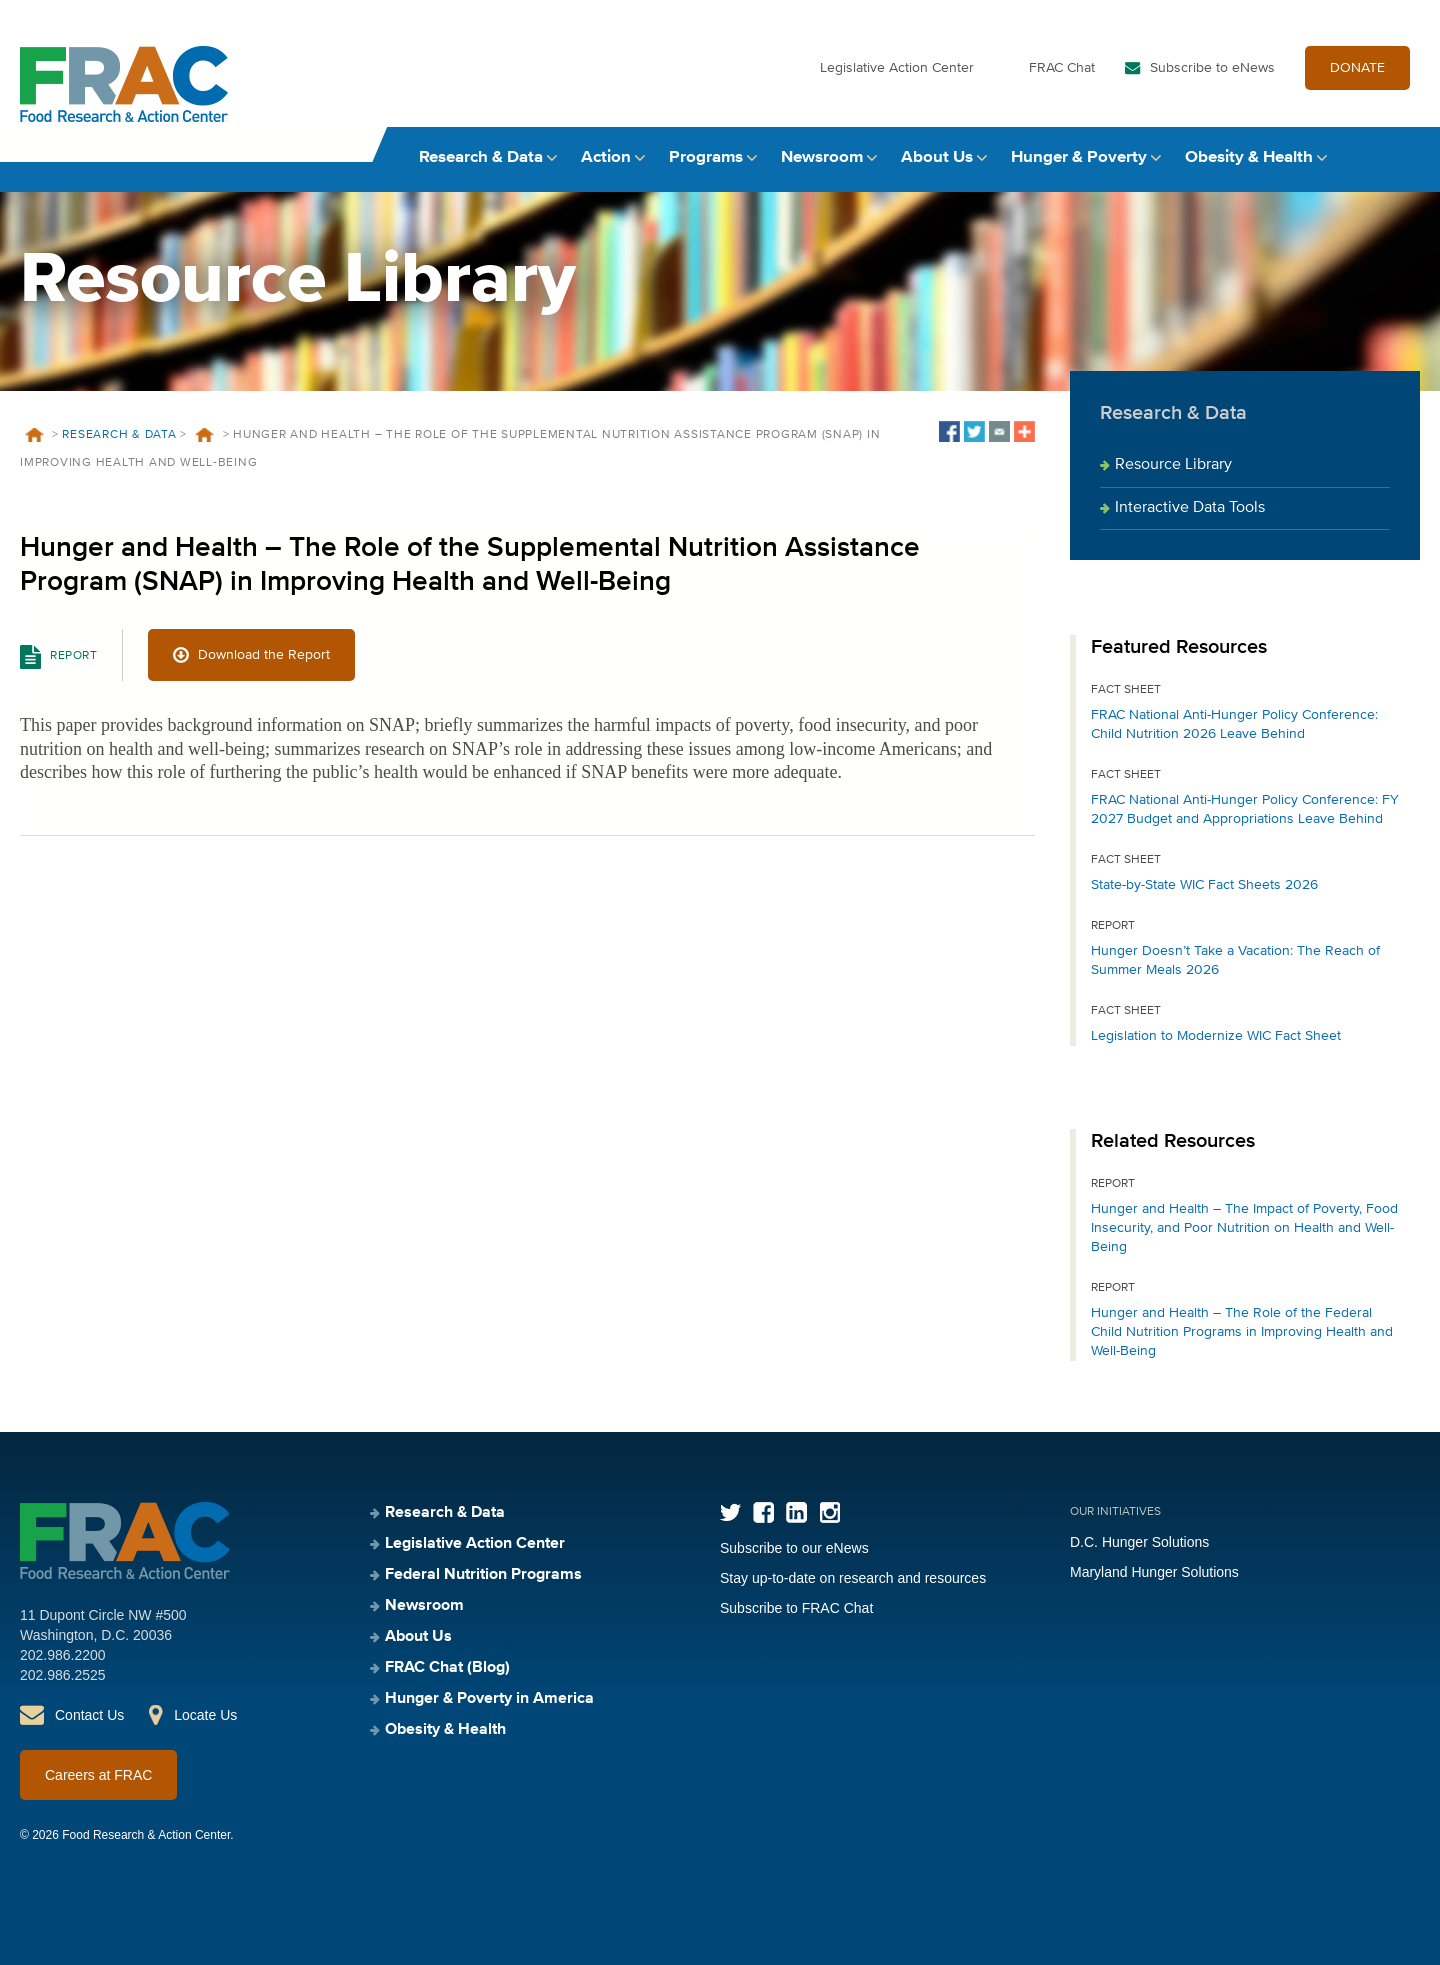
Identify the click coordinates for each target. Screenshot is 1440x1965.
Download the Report (264, 655)
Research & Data (481, 157)
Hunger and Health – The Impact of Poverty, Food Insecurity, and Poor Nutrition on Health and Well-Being (1244, 1228)
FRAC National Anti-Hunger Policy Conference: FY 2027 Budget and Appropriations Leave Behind (1245, 809)
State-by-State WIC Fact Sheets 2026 (1204, 885)
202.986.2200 (63, 1655)
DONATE (1357, 68)
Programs (706, 157)
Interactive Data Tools (1190, 508)
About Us (937, 157)
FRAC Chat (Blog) (447, 1668)
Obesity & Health (1249, 157)
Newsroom (822, 157)
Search (1401, 157)
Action (606, 157)
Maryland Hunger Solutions (1154, 1572)
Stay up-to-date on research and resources (853, 1578)
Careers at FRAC (98, 1775)
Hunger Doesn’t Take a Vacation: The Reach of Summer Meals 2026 (1235, 960)
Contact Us (89, 1715)
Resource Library (1173, 465)
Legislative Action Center (897, 68)
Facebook (763, 1512)
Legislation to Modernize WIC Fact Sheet (1216, 1036)
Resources (205, 435)
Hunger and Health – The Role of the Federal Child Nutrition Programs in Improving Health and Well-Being (1242, 1332)
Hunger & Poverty (1079, 157)
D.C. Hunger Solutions (1139, 1542)
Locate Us (205, 1715)
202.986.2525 (63, 1675)
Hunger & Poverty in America (489, 1699)
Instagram (829, 1512)
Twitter (730, 1512)
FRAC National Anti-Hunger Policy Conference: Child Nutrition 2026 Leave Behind (1234, 724)
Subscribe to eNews (1212, 68)
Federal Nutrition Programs (483, 1575)
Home (34, 435)
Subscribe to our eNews (794, 1548)
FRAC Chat (1062, 68)
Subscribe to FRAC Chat (796, 1608)
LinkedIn (796, 1512)
